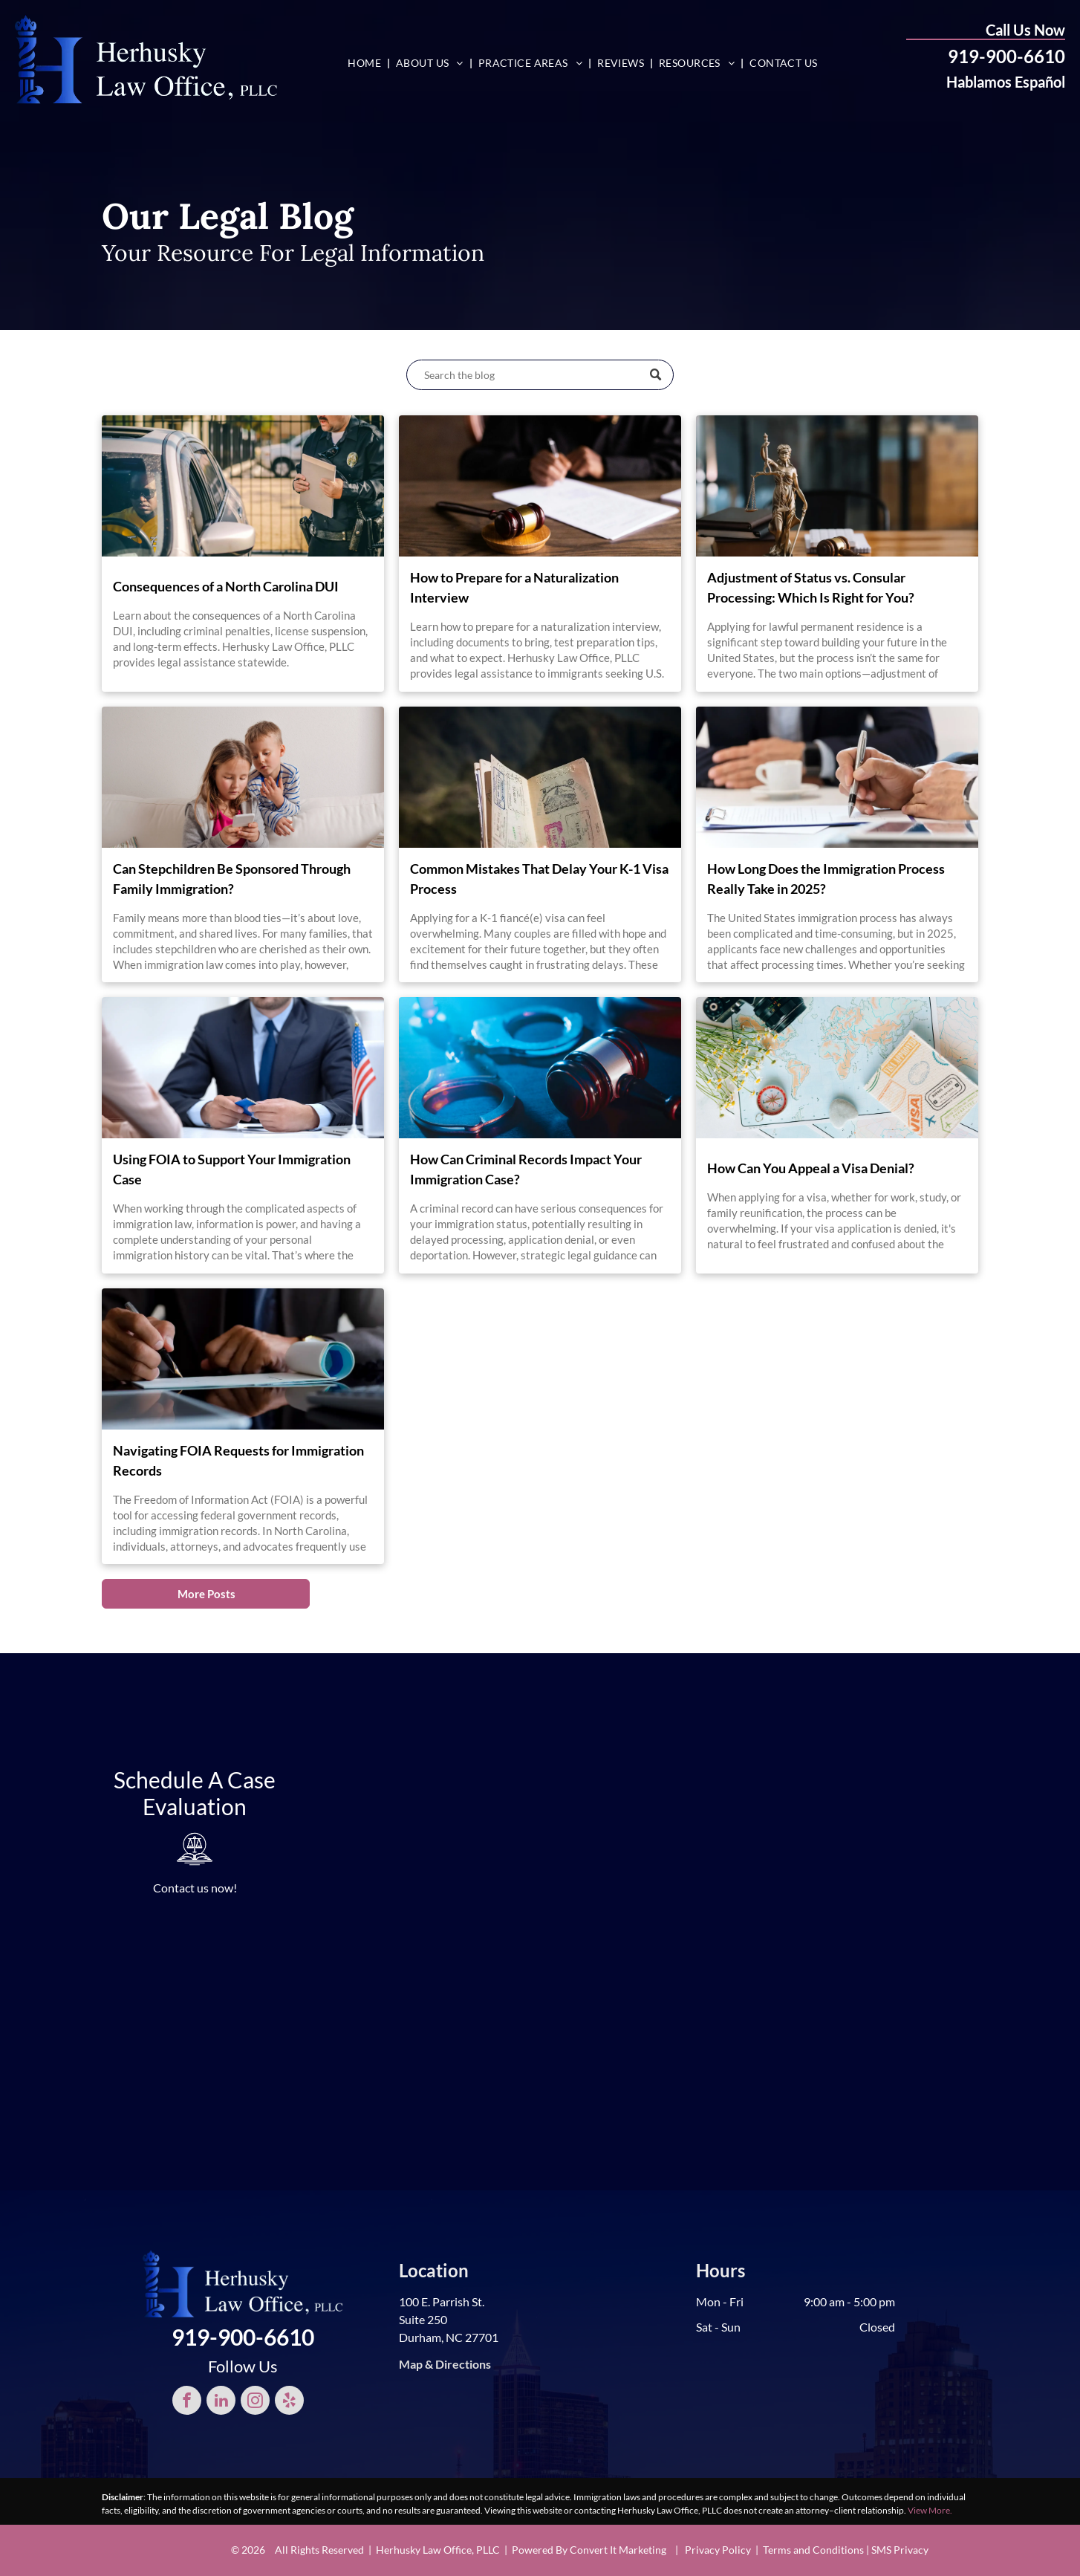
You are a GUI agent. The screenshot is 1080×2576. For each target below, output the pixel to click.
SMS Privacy (899, 2549)
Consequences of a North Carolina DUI (226, 586)
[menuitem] (366, 62)
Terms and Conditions (813, 2549)
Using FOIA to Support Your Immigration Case (232, 1169)
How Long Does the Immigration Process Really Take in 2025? (826, 878)
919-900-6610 (1006, 56)
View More (929, 2510)
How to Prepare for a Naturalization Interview (514, 587)
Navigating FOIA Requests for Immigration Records (238, 1460)
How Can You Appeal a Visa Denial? (810, 1168)
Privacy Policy (718, 2549)
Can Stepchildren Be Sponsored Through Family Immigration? (232, 878)
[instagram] (255, 2402)
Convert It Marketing (618, 2549)
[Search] (540, 375)
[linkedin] (220, 2402)
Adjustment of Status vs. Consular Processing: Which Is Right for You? (810, 587)
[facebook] (186, 2402)
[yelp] (289, 2402)
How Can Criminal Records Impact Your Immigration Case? (526, 1169)
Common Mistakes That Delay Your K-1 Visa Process (539, 878)
